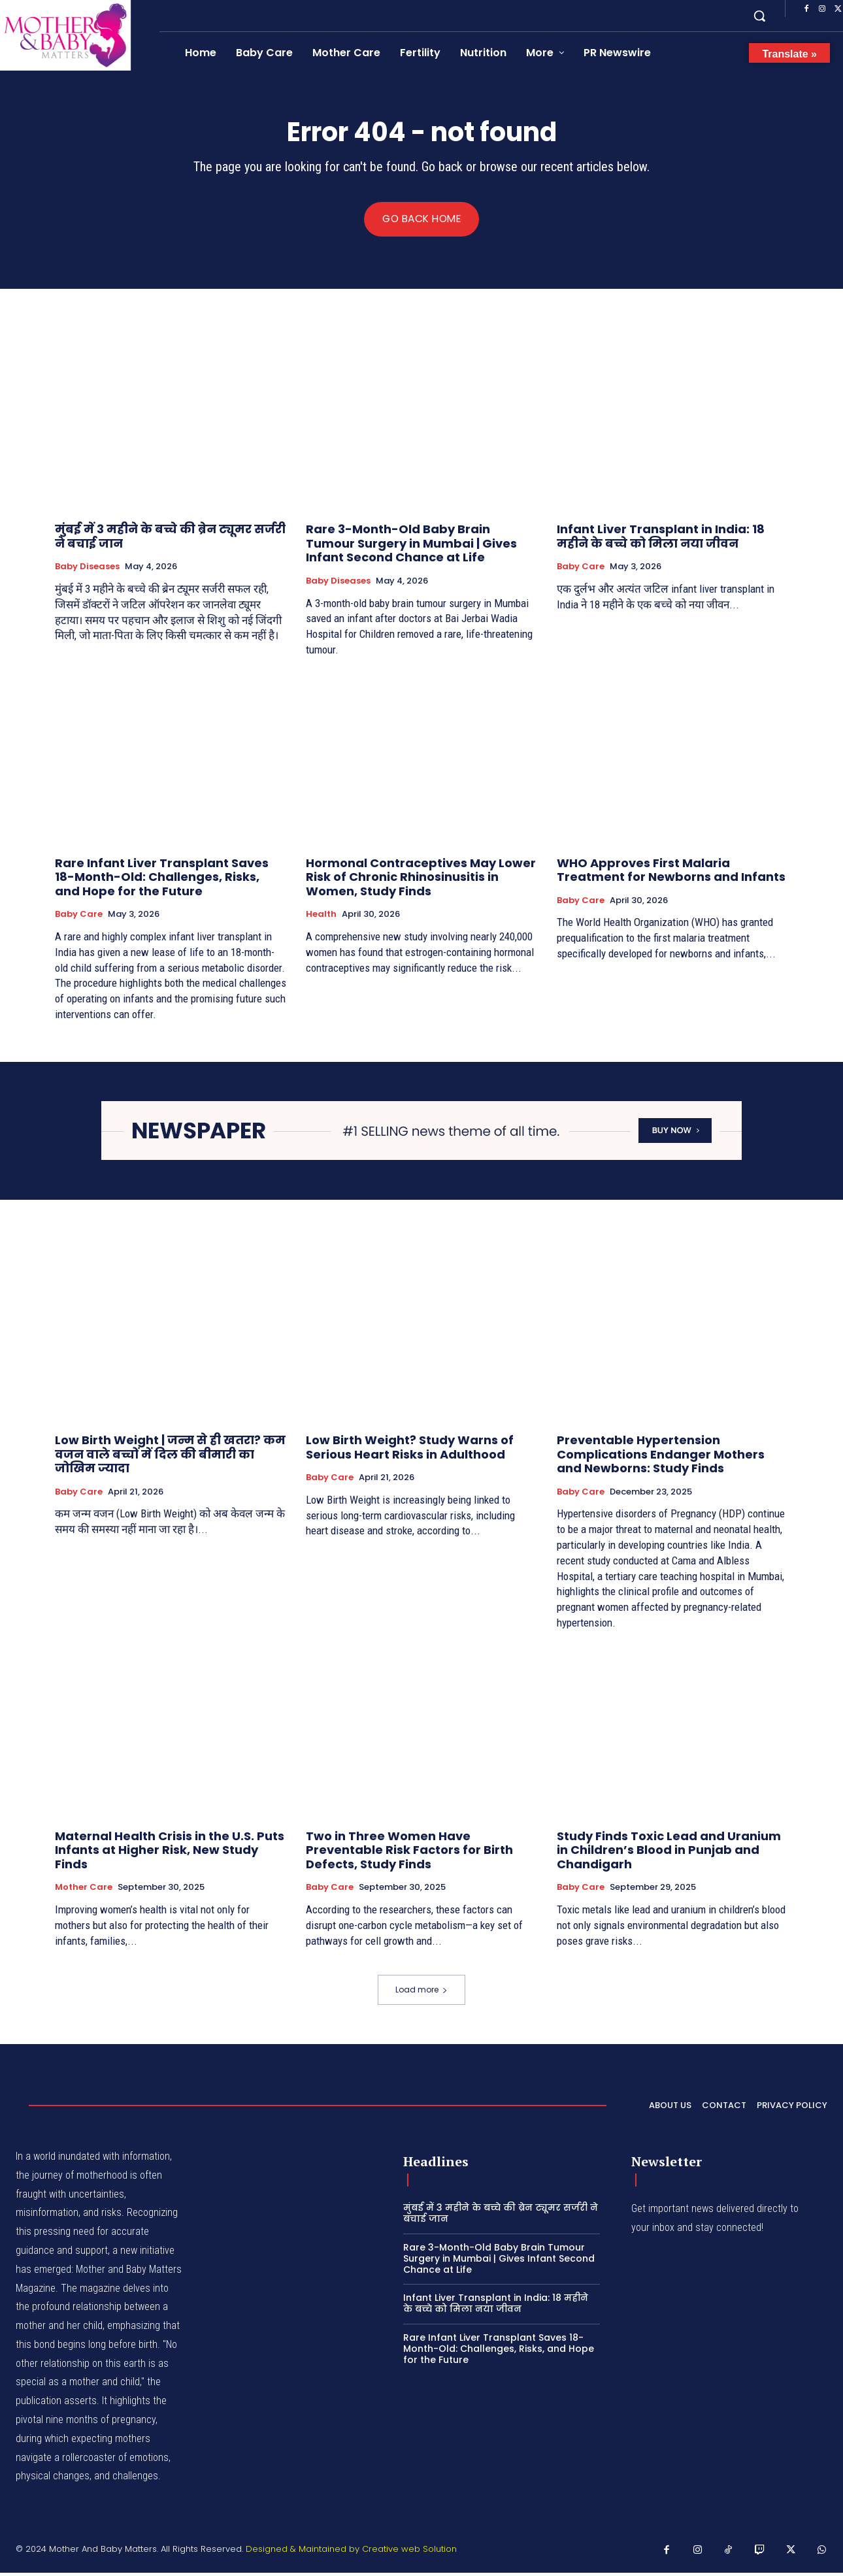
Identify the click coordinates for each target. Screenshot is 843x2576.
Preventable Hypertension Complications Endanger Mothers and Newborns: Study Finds (661, 1456)
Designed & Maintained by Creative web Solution (351, 2552)
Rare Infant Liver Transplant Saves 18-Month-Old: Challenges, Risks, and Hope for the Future (162, 879)
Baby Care (580, 570)
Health (321, 917)
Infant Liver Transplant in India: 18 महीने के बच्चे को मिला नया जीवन (661, 539)
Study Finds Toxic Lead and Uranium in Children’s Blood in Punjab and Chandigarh (669, 1852)
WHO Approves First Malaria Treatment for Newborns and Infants (671, 872)
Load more (421, 1992)
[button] (759, 15)
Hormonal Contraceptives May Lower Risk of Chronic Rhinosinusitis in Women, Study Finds (421, 879)
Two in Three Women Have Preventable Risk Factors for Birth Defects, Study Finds (409, 1852)
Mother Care (83, 1890)
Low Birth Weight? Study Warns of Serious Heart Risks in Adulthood (410, 1449)
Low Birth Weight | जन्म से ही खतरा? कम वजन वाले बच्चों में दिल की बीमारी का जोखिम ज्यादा (170, 1456)
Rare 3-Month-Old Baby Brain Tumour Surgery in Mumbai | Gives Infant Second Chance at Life (411, 546)
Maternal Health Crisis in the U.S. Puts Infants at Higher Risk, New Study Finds (169, 1852)
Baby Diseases (87, 570)
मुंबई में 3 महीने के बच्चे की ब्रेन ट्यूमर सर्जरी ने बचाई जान (170, 539)
